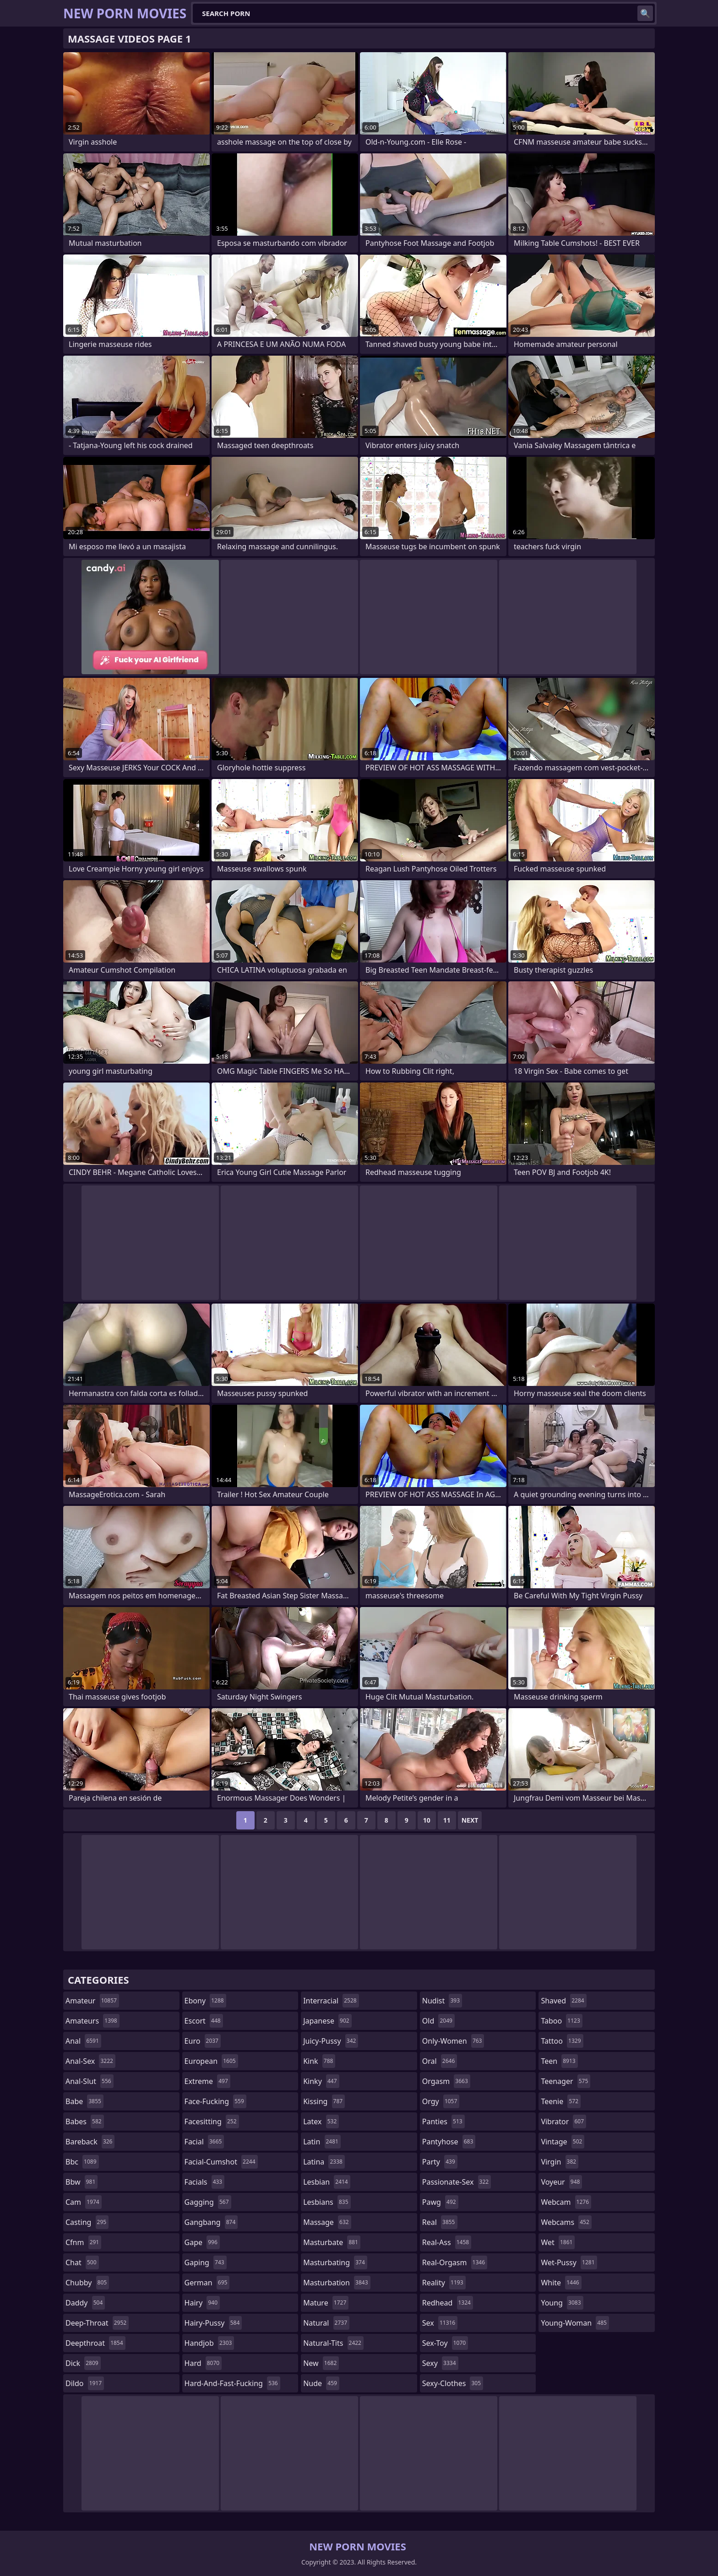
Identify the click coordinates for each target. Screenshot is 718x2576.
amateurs (92, 2021)
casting (87, 2222)
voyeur (561, 2182)
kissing (324, 2101)
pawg (440, 2202)
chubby (87, 2282)
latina (324, 2162)
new (321, 2363)
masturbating (335, 2262)
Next (470, 1820)
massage (327, 2222)
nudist (442, 2001)
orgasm (446, 2081)
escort (204, 2021)
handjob (209, 2343)
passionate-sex (456, 2182)
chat (82, 2262)
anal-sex (90, 2061)
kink (319, 2061)
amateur (92, 2001)
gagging (208, 2202)
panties (443, 2121)
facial (204, 2141)
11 (447, 1820)
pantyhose (449, 2141)
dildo (84, 2383)
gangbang (211, 2222)
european (211, 2061)
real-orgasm (454, 2262)
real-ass (446, 2242)
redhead (447, 2303)
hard (203, 2363)
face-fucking (215, 2101)
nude (321, 2383)
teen (559, 2061)
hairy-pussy (213, 2323)
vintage (562, 2141)
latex (321, 2121)
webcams (566, 2222)
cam (83, 2202)
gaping (206, 2262)
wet (558, 2242)
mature (325, 2303)
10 (426, 1820)
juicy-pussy (330, 2041)
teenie (561, 2101)
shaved (563, 2001)
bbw (81, 2182)
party (439, 2162)
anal (83, 2041)
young (562, 2303)
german (207, 2282)
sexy (440, 2363)
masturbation (336, 2282)
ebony (205, 2001)
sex (439, 2323)
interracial (331, 2001)
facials (205, 2182)
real (439, 2222)
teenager (565, 2081)
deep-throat (97, 2323)
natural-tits (333, 2343)
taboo (561, 2021)
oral (439, 2061)
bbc (82, 2162)
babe (84, 2101)
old (438, 2021)
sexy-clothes (452, 2383)
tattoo (562, 2041)
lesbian (326, 2182)
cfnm (83, 2242)
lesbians (326, 2202)
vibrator (563, 2121)
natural (326, 2323)
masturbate (331, 2242)
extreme (207, 2081)
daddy (85, 2303)
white (561, 2282)
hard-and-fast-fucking (232, 2383)
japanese (327, 2021)
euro (203, 2041)
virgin (559, 2162)
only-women (453, 2041)
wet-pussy (569, 2262)
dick (83, 2363)
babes (84, 2121)
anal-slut (89, 2081)
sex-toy (445, 2343)
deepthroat (95, 2343)
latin (322, 2141)
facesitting (212, 2121)
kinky (321, 2081)
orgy (441, 2101)
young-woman (575, 2323)
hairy (202, 2303)
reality (444, 2282)
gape (202, 2242)
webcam (566, 2202)
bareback (89, 2141)
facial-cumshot (221, 2162)
